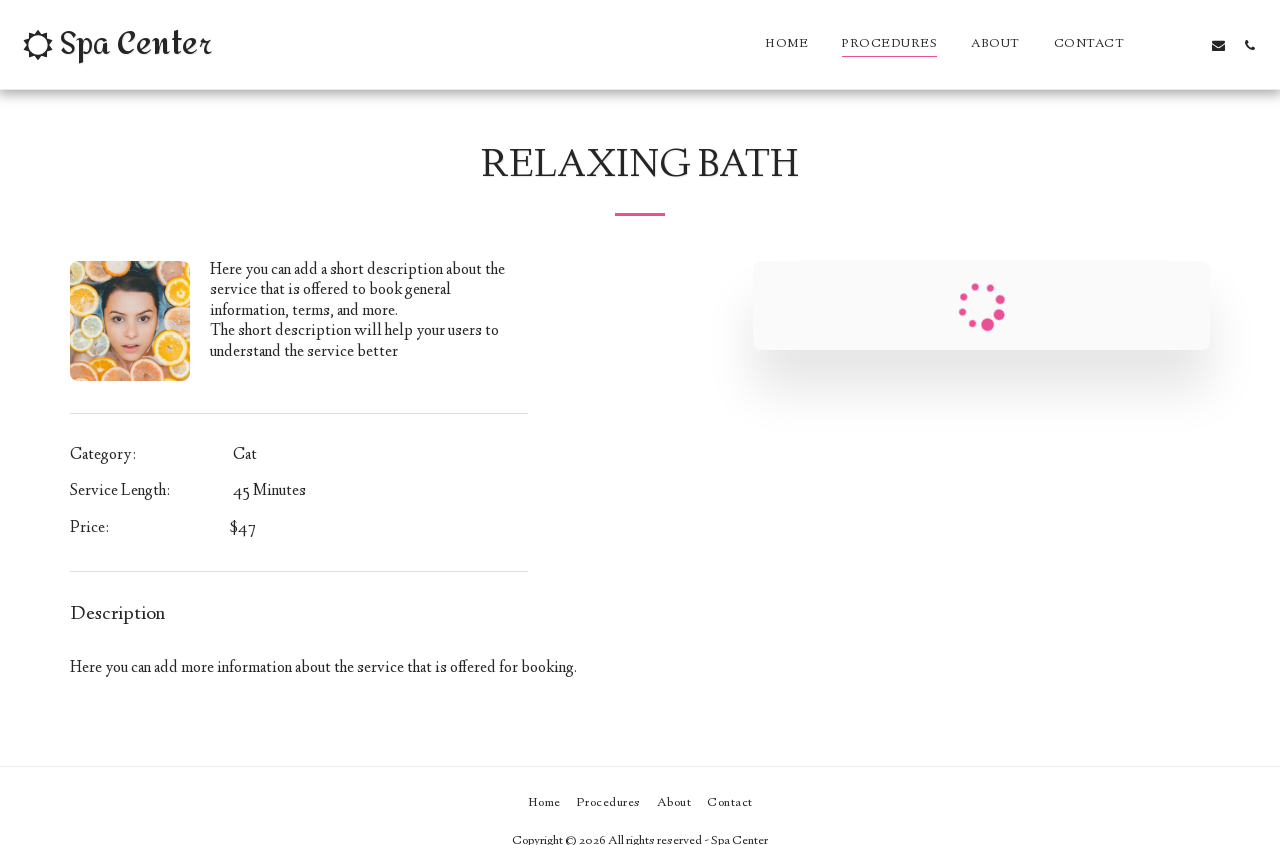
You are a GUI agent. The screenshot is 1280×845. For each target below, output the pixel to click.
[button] (1156, 45)
